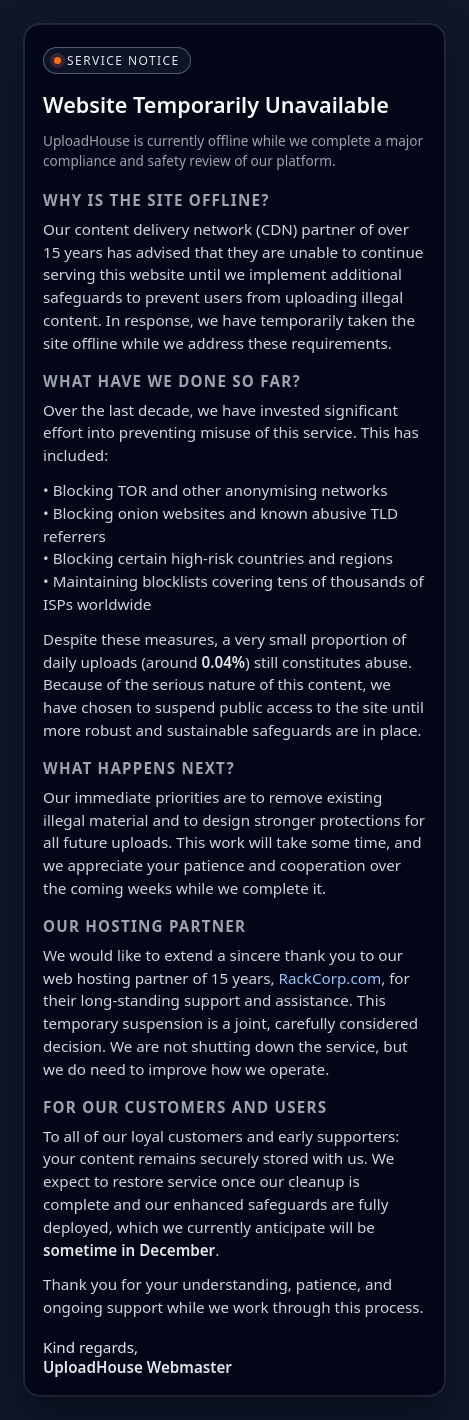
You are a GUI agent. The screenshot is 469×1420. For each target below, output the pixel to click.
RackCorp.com (330, 978)
